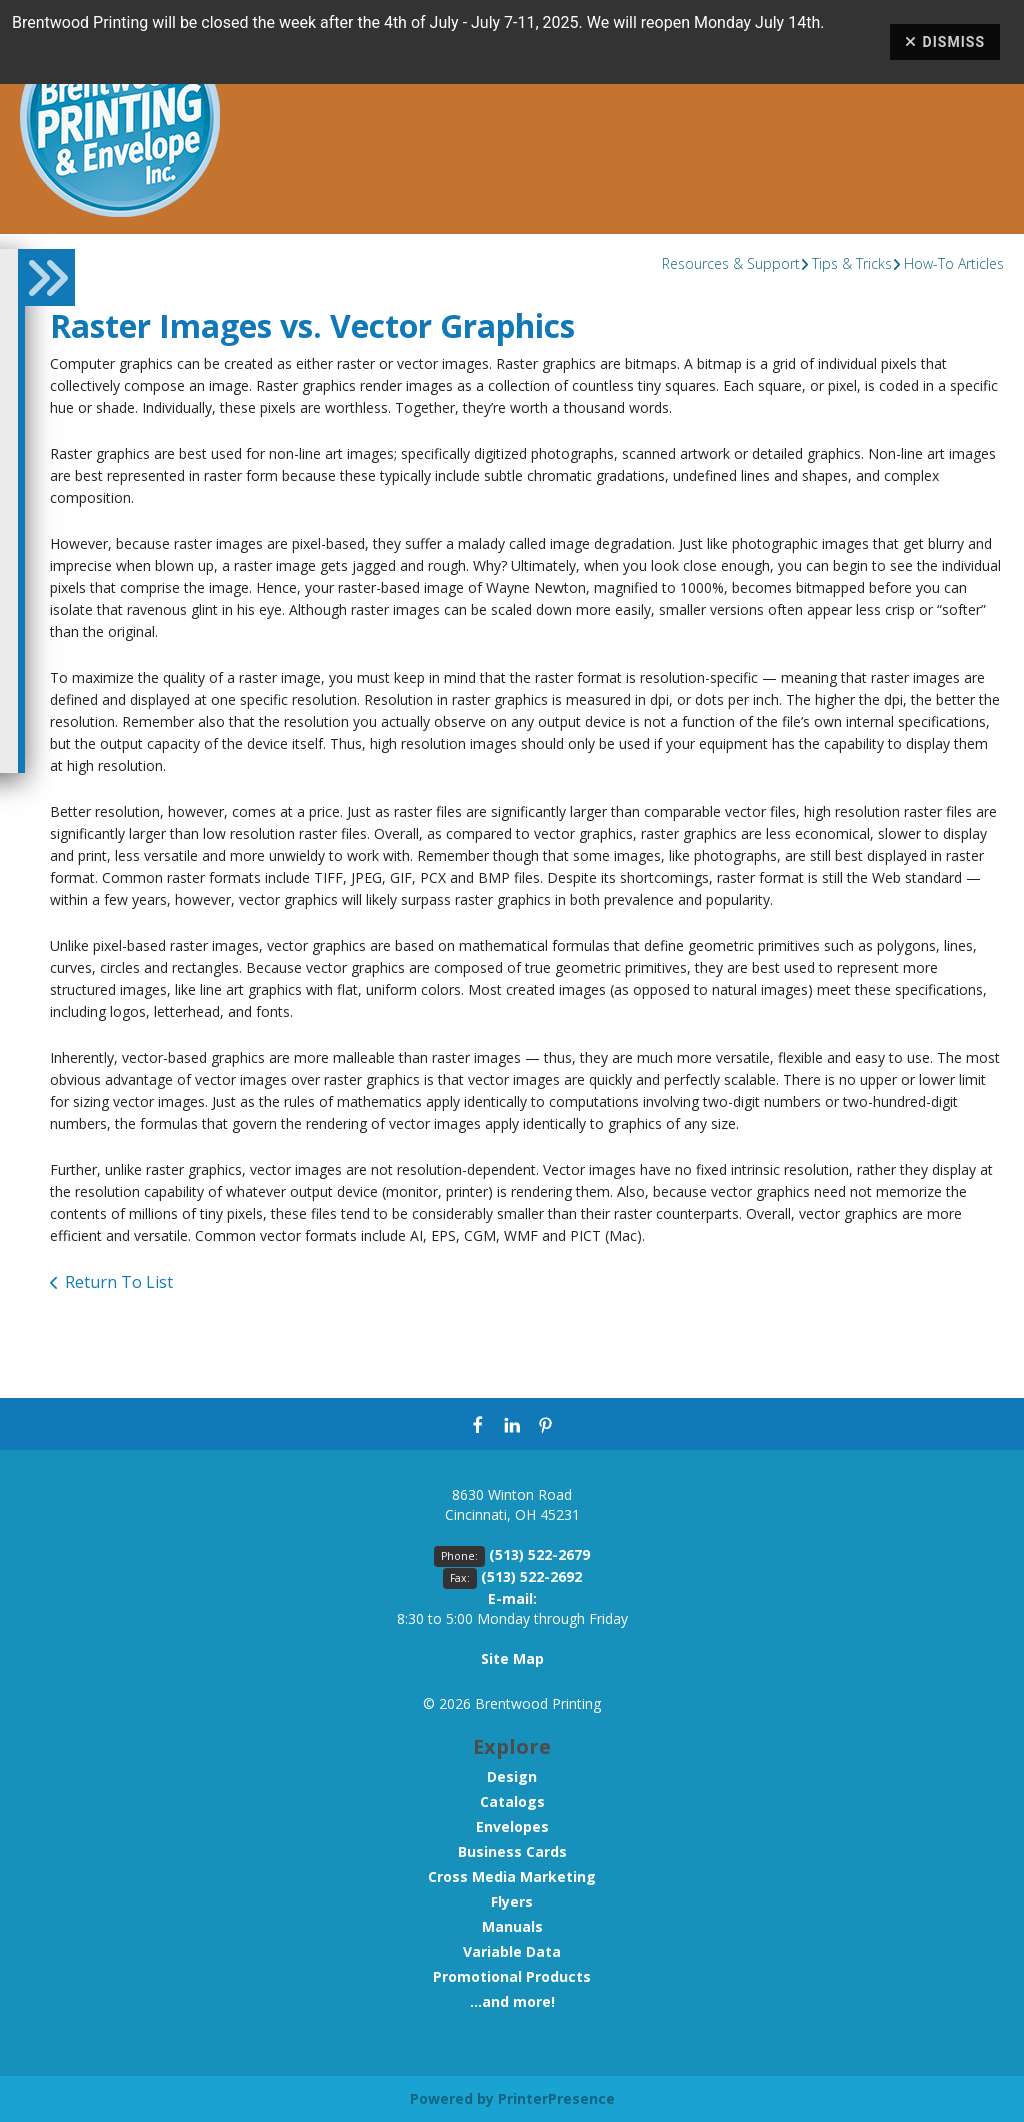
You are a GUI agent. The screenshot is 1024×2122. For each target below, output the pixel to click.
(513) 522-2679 (539, 1554)
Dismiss (945, 42)
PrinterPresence (556, 2098)
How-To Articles (954, 263)
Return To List (119, 1282)
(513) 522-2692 (531, 1576)
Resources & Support (731, 263)
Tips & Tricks (852, 263)
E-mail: (512, 1598)
